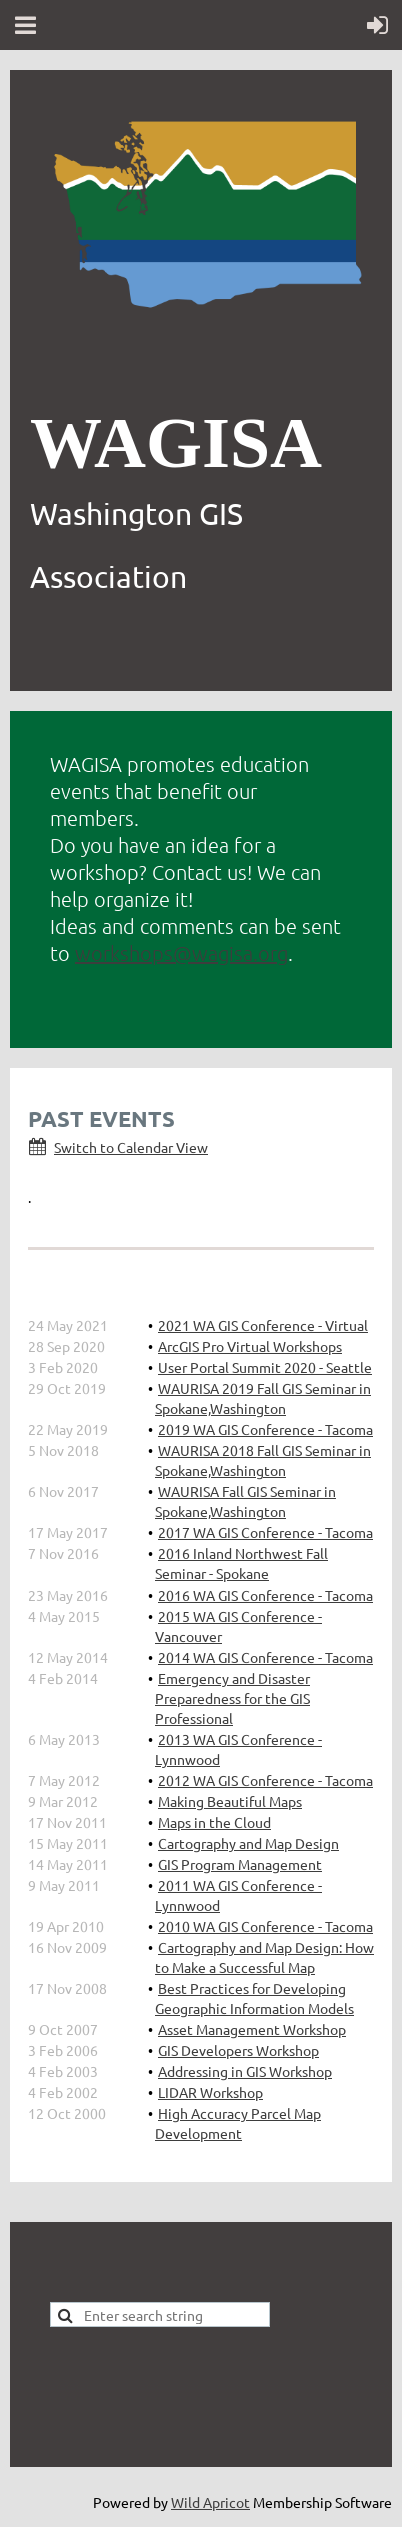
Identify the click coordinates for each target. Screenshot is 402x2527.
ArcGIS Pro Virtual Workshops (250, 1346)
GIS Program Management (240, 1864)
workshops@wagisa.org (181, 953)
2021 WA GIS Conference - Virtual (263, 1325)
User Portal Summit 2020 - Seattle (265, 1367)
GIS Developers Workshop (238, 2050)
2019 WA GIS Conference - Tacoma (265, 1429)
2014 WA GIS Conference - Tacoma (265, 1657)
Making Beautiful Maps (230, 1801)
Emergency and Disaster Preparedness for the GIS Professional (232, 1698)
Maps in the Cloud (214, 1822)
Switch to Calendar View (131, 1147)
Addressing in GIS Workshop (245, 2071)
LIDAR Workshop (210, 2092)
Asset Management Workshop (252, 2029)
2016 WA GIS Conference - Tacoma (265, 1595)
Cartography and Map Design (248, 1843)
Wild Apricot (210, 2502)
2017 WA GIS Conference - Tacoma (265, 1532)
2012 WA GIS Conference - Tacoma (265, 1780)
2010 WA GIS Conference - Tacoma (265, 1926)
